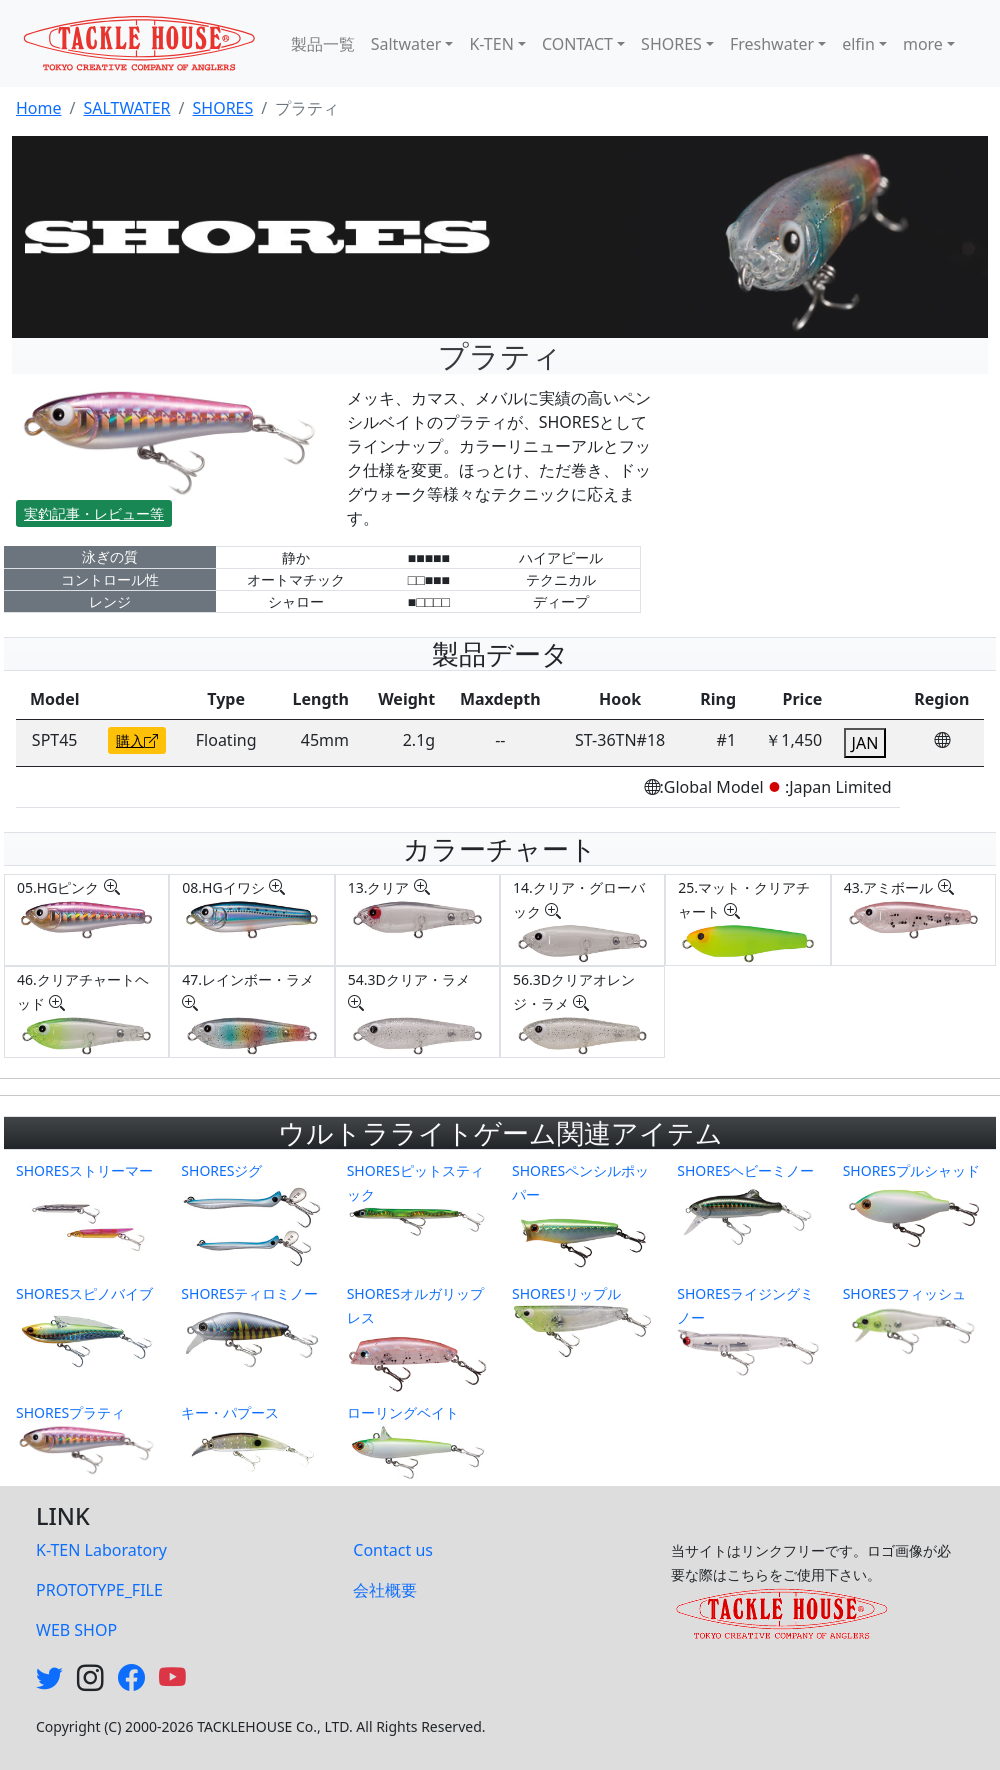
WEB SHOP (76, 1630)
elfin (858, 44)
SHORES (671, 44)
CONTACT (577, 44)
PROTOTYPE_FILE (99, 1590)
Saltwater (406, 44)
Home (39, 108)
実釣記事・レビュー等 (94, 513)
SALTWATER (126, 108)
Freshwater (772, 44)
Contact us (393, 1550)
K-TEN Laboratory (101, 1550)
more (923, 44)
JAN (865, 743)
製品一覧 (323, 44)
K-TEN (491, 44)
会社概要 (385, 1590)
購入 (137, 740)
